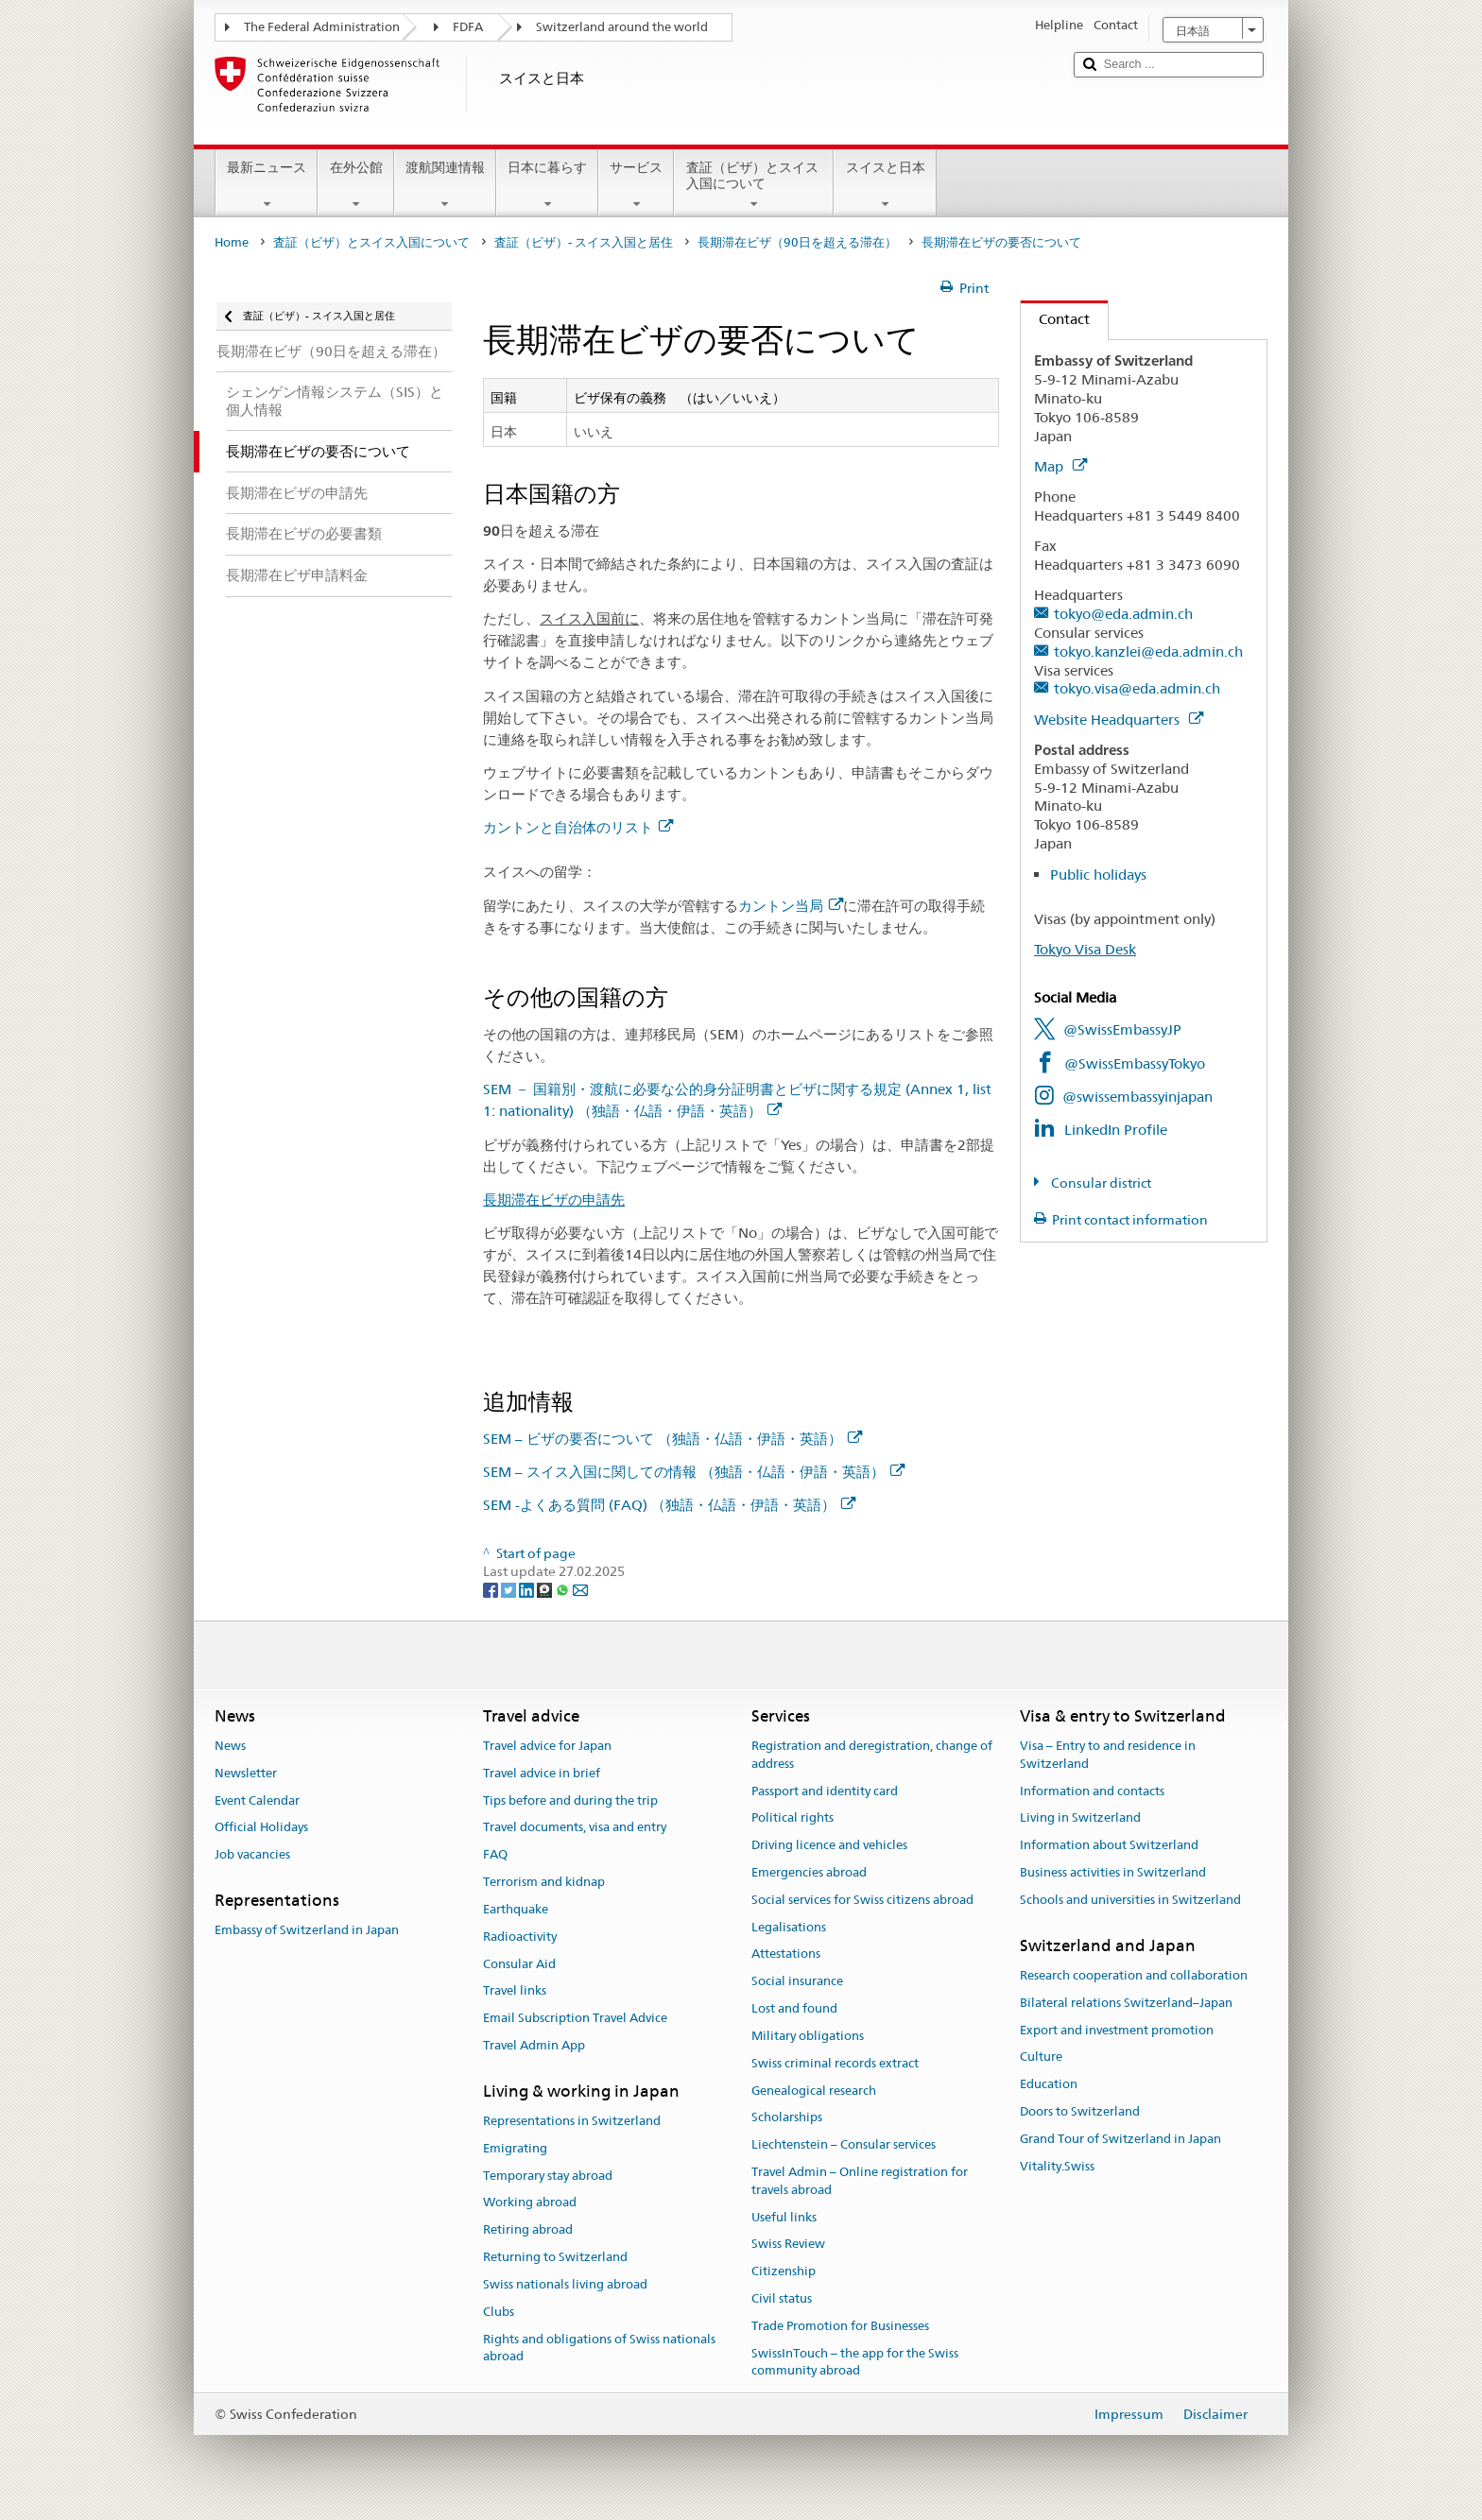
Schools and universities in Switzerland (1130, 1900)
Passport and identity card (824, 1791)
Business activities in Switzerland (1113, 1872)
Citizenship (783, 2271)
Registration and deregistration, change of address (871, 1755)
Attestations (785, 1954)
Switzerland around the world (622, 27)
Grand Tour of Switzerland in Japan (1120, 2139)
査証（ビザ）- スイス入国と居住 (583, 242)
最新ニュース (266, 185)
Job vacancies (252, 1855)
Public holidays (1098, 874)
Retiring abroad (528, 2230)
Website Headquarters (1118, 720)
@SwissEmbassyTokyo (1134, 1063)
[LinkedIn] (528, 1589)
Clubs (498, 2312)
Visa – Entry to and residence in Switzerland (1108, 1755)
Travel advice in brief (541, 1773)
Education (1048, 2084)
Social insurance (797, 1982)
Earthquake (515, 1909)
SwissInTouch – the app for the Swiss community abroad (854, 2362)
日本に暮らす (547, 185)
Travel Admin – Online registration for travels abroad (859, 2181)
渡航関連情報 (445, 185)
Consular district (1099, 1183)
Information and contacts (1092, 1791)
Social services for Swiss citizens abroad (862, 1900)
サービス (636, 185)
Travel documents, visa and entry (574, 1828)
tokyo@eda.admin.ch (1123, 614)
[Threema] (546, 1589)
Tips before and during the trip (570, 1800)
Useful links (784, 2217)
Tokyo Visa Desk (1085, 949)
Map (1060, 466)
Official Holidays (261, 1828)
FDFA (468, 27)
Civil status (781, 2298)
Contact (1055, 319)
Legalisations (788, 1927)
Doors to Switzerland (1080, 2111)
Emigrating (515, 2148)
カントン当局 (790, 906)
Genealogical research (813, 2090)
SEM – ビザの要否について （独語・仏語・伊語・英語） (672, 1439)
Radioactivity (520, 1936)
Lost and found (794, 2008)
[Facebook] (492, 1589)
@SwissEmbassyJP (1122, 1029)
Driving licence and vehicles (829, 1845)
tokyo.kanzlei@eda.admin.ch (1148, 651)
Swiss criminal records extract (835, 2063)
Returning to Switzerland (555, 2257)
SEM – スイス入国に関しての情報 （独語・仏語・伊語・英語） (694, 1472)
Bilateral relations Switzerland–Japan (1126, 2003)
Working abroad (530, 2203)
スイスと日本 (885, 185)
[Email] (580, 1589)
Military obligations (807, 2036)
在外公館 (355, 185)
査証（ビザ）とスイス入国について (754, 185)
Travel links (514, 1991)
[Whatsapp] (564, 1589)
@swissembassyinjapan (1137, 1097)
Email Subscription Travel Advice (575, 2018)
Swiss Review (788, 2244)
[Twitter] (510, 1589)
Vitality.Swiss (1057, 2166)
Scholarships (786, 2118)
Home (232, 242)
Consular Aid (519, 1964)
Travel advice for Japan (547, 1746)
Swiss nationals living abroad (565, 2284)
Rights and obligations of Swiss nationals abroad (599, 2348)
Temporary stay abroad (547, 2176)
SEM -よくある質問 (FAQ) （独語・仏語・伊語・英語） (669, 1505)
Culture (1041, 2057)
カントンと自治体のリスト (578, 827)
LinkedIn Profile (1115, 1130)
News (230, 1746)
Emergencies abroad (809, 1872)
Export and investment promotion (1117, 2030)
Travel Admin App (534, 2045)
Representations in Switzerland (572, 2121)
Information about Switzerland (1109, 1845)
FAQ (495, 1855)
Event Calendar (257, 1800)
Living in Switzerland (1080, 1818)
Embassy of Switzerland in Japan (307, 1931)
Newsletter (246, 1773)
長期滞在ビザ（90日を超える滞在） (797, 242)
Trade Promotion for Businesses (840, 2326)
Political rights (792, 1818)
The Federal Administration (322, 27)
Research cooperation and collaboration (1134, 1975)
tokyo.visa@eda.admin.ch (1137, 688)
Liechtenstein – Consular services (843, 2144)
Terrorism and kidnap (544, 1882)
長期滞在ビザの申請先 (554, 1200)
